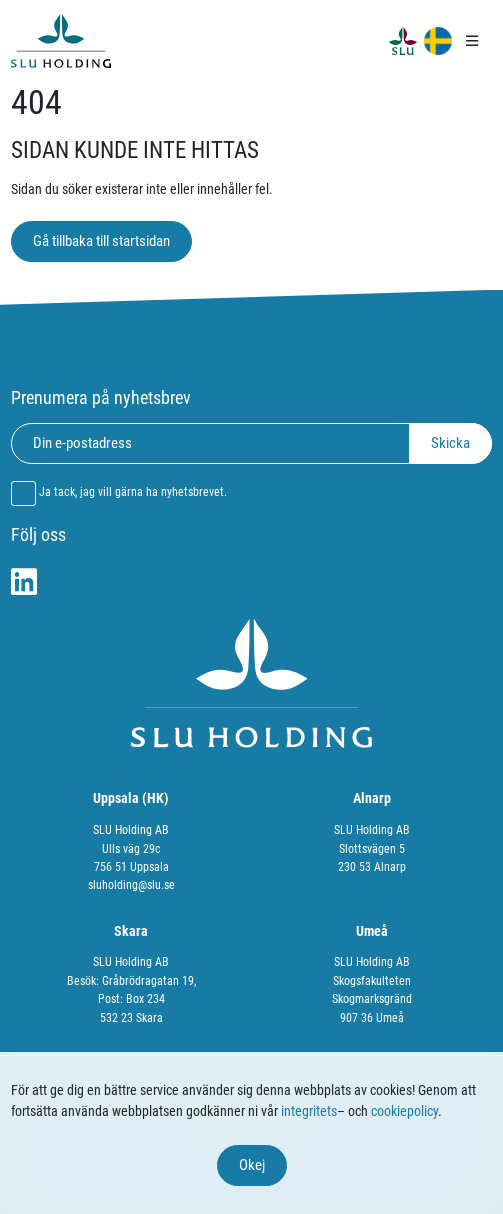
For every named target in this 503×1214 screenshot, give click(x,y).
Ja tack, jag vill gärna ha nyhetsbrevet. (133, 492)
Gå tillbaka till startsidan (101, 241)
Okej (252, 1165)
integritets (309, 1111)
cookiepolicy (404, 1111)
